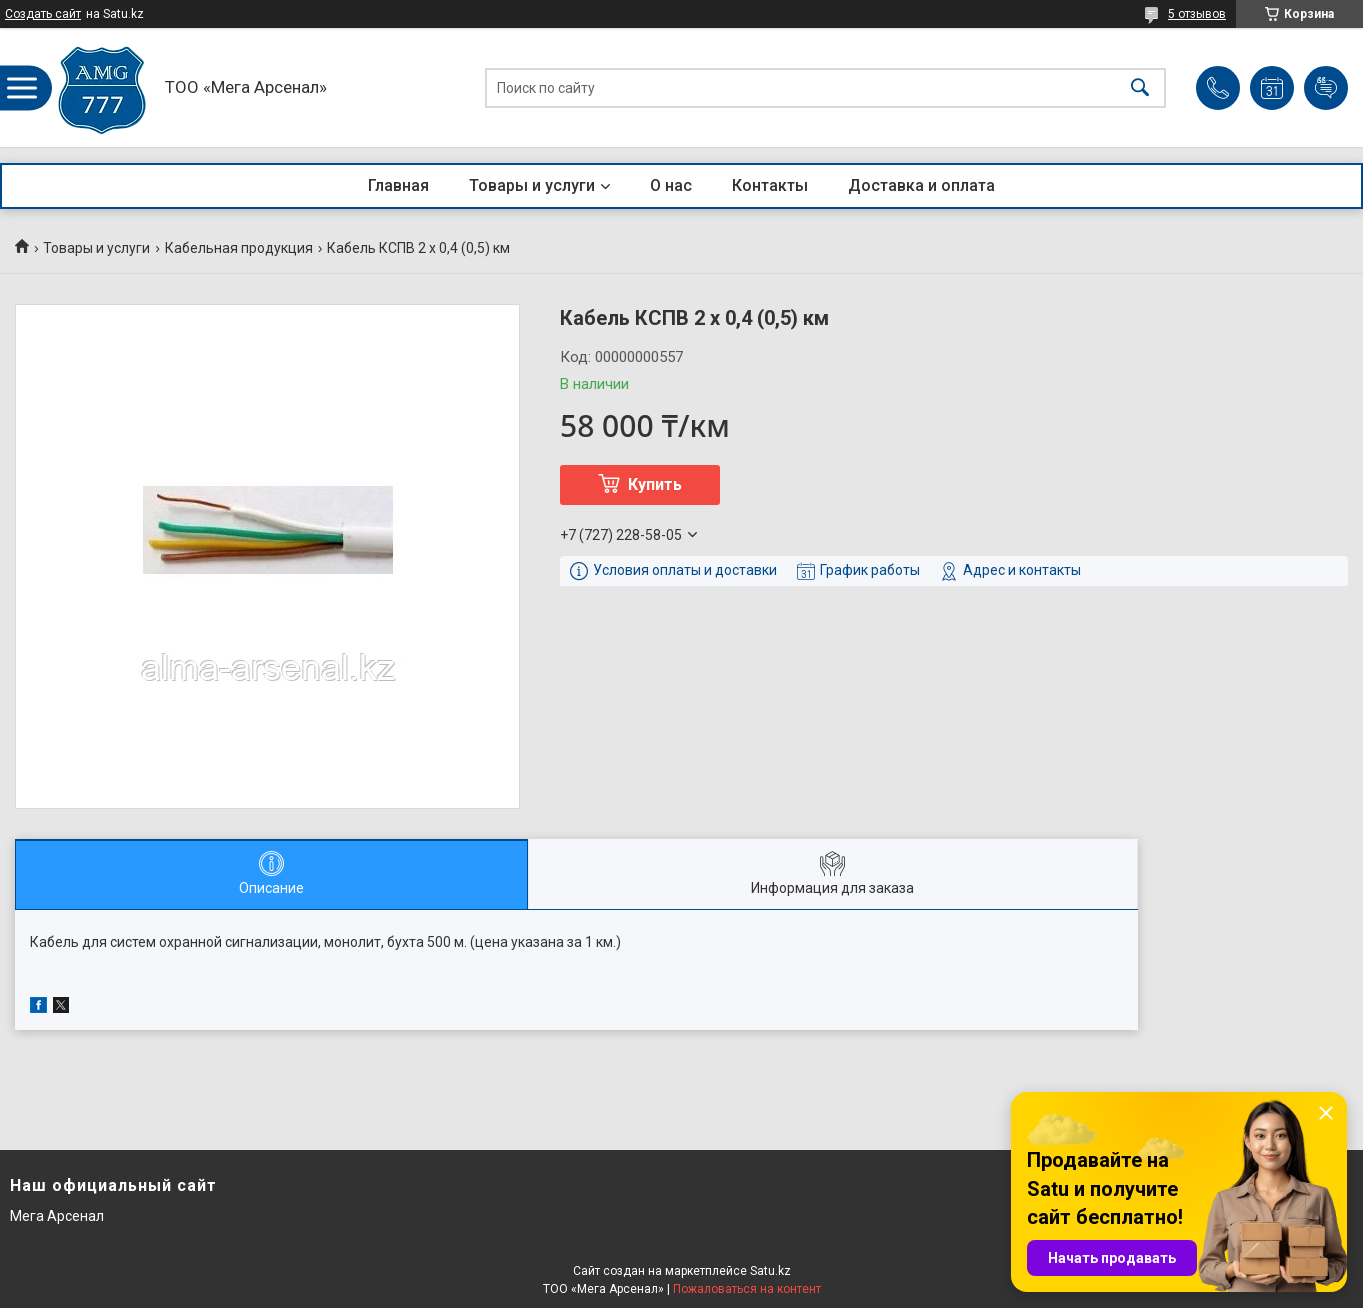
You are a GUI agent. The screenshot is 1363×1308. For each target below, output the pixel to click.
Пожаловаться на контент (747, 1289)
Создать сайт (43, 14)
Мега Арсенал (57, 1216)
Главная (398, 185)
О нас (671, 185)
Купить (655, 484)
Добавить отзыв (1326, 88)
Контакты (770, 185)
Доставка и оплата (921, 185)
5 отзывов (1197, 14)
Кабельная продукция (239, 248)
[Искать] (1140, 87)
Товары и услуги (532, 185)
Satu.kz (770, 1271)
